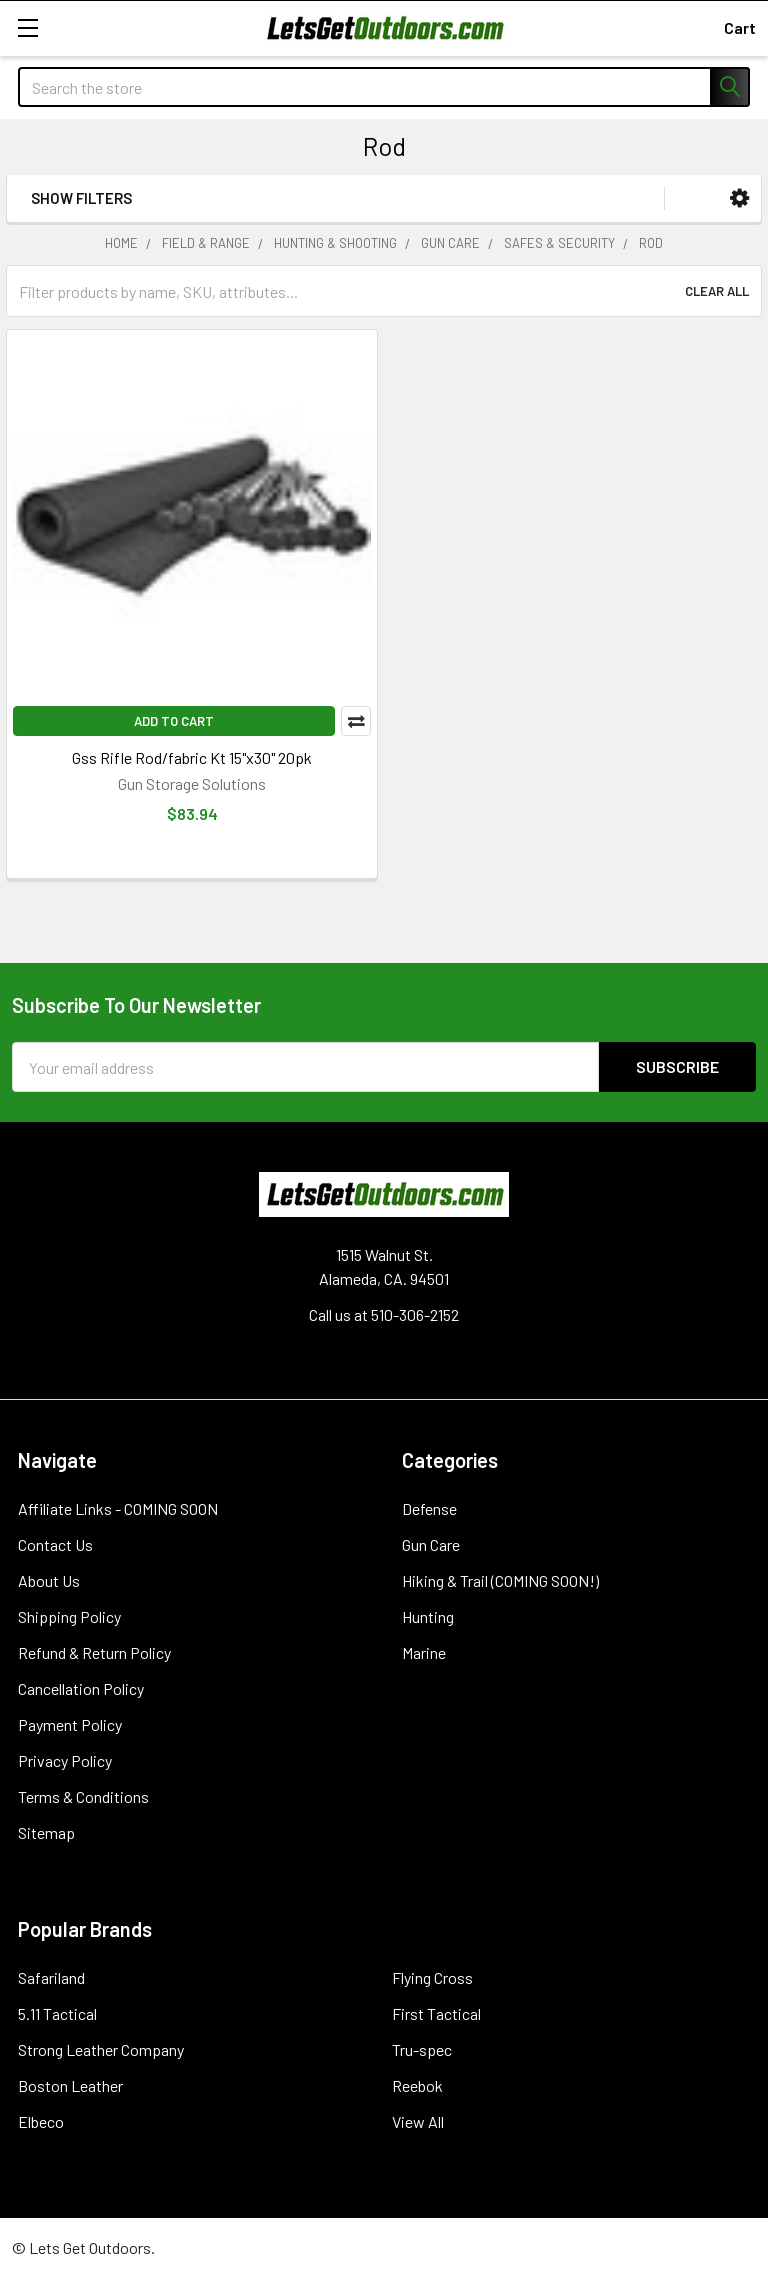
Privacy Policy (65, 1760)
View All (418, 2121)
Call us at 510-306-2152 (384, 1314)
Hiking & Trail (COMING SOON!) (500, 1580)
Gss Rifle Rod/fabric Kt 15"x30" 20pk (192, 757)
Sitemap (46, 1832)
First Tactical (436, 2013)
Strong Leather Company (101, 2049)
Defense (429, 1508)
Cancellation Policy (81, 1688)
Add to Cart (174, 721)
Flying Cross (432, 1977)
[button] (739, 198)
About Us (49, 1580)
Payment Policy (70, 1724)
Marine (424, 1652)
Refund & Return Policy (94, 1652)
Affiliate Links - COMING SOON (118, 1508)
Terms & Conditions (83, 1796)
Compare (356, 721)
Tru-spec (422, 2049)
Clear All (717, 291)
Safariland (51, 1977)
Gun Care (431, 1544)
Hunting (428, 1616)
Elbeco (41, 2121)
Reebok (417, 2085)
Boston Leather (70, 2085)
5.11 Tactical (57, 2013)
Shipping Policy (69, 1616)
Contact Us (55, 1544)
